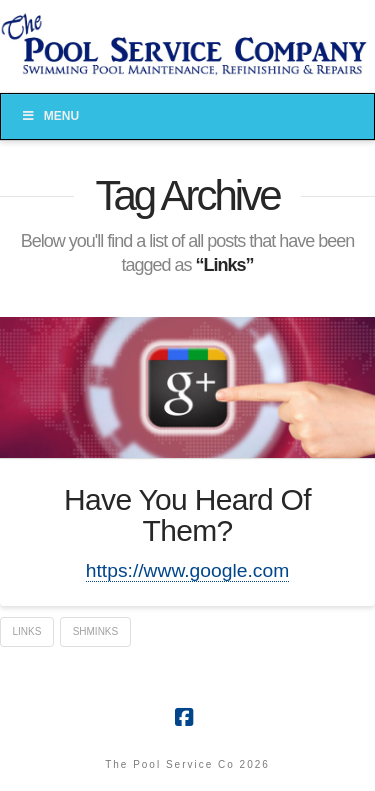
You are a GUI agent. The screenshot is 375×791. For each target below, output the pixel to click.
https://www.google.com (187, 570)
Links (27, 631)
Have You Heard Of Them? (187, 515)
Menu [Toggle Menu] (50, 116)
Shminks (96, 631)
